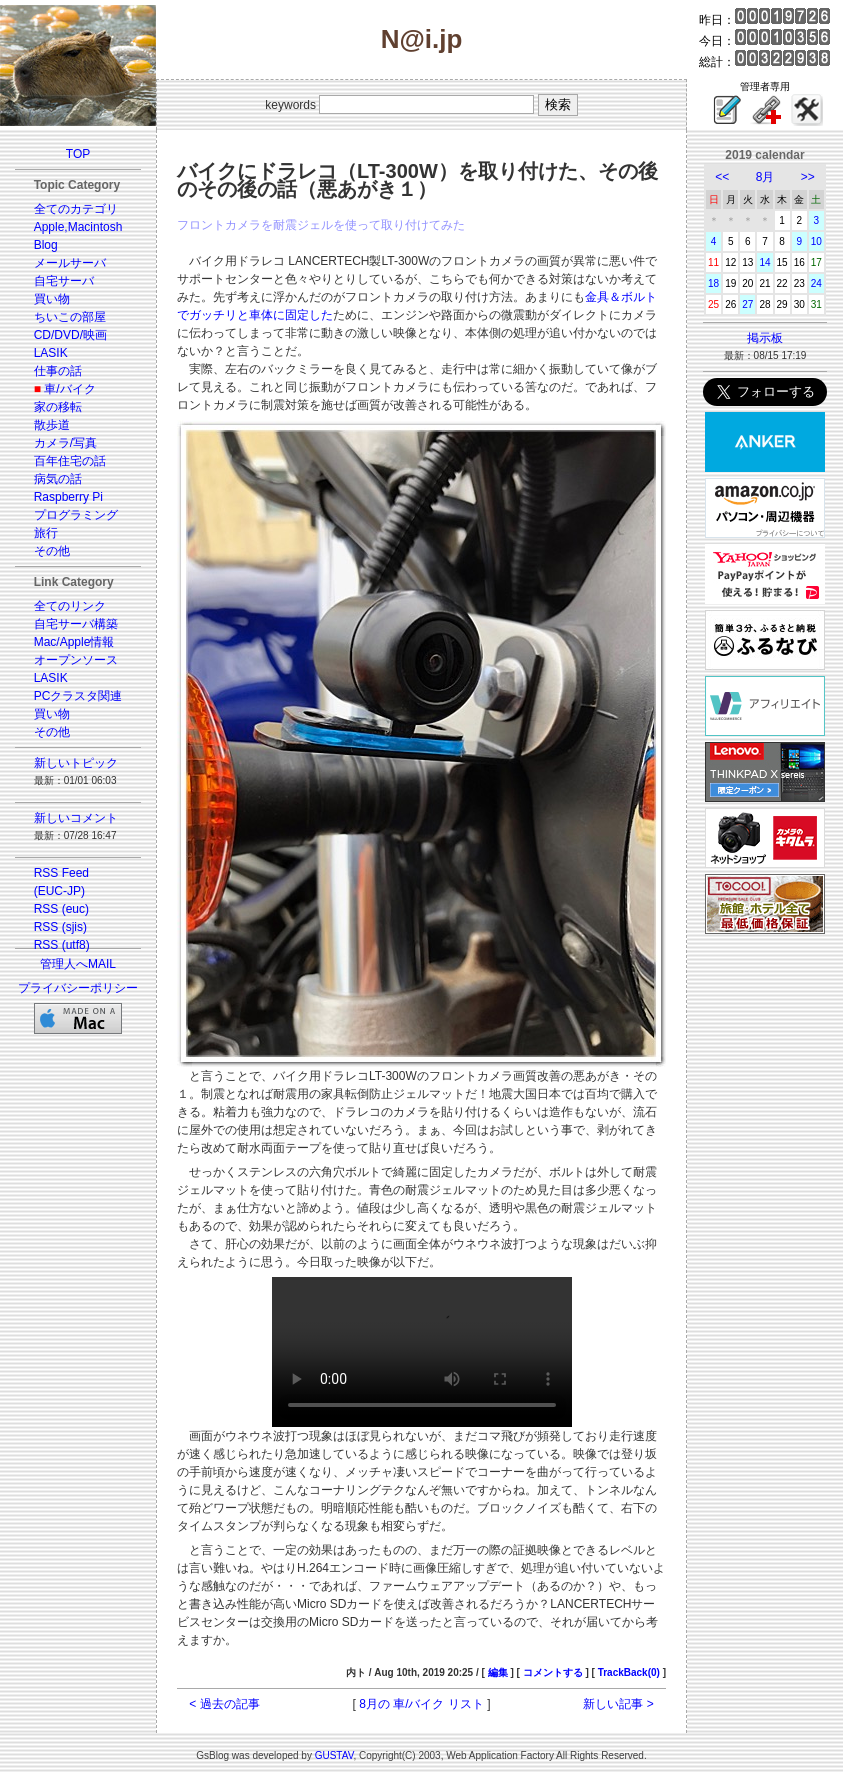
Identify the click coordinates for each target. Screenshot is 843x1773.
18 (713, 283)
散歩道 (52, 425)
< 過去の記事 (224, 1704)
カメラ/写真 (65, 443)
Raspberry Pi (68, 497)
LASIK (51, 353)
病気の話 (58, 479)
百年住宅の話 (70, 461)
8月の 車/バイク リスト (421, 1704)
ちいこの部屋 (70, 317)
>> (808, 177)
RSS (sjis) (60, 927)
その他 (52, 551)
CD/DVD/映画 (70, 335)
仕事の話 (58, 371)
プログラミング (76, 515)
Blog (46, 245)
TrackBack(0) (629, 1672)
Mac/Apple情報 (74, 642)
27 (747, 304)
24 (816, 283)
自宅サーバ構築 (76, 624)
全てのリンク (70, 606)
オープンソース (76, 660)
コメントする (553, 1672)
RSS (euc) (61, 909)
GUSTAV (334, 1755)
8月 (765, 177)
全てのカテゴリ (76, 209)
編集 (498, 1672)
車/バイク (69, 389)
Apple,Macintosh (78, 227)
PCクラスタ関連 (78, 696)
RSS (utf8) (62, 945)
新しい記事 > (618, 1704)
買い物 (52, 299)
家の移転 (58, 407)
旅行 (46, 533)
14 (764, 262)
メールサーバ (70, 263)
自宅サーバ (64, 281)
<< (722, 177)
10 (816, 241)
